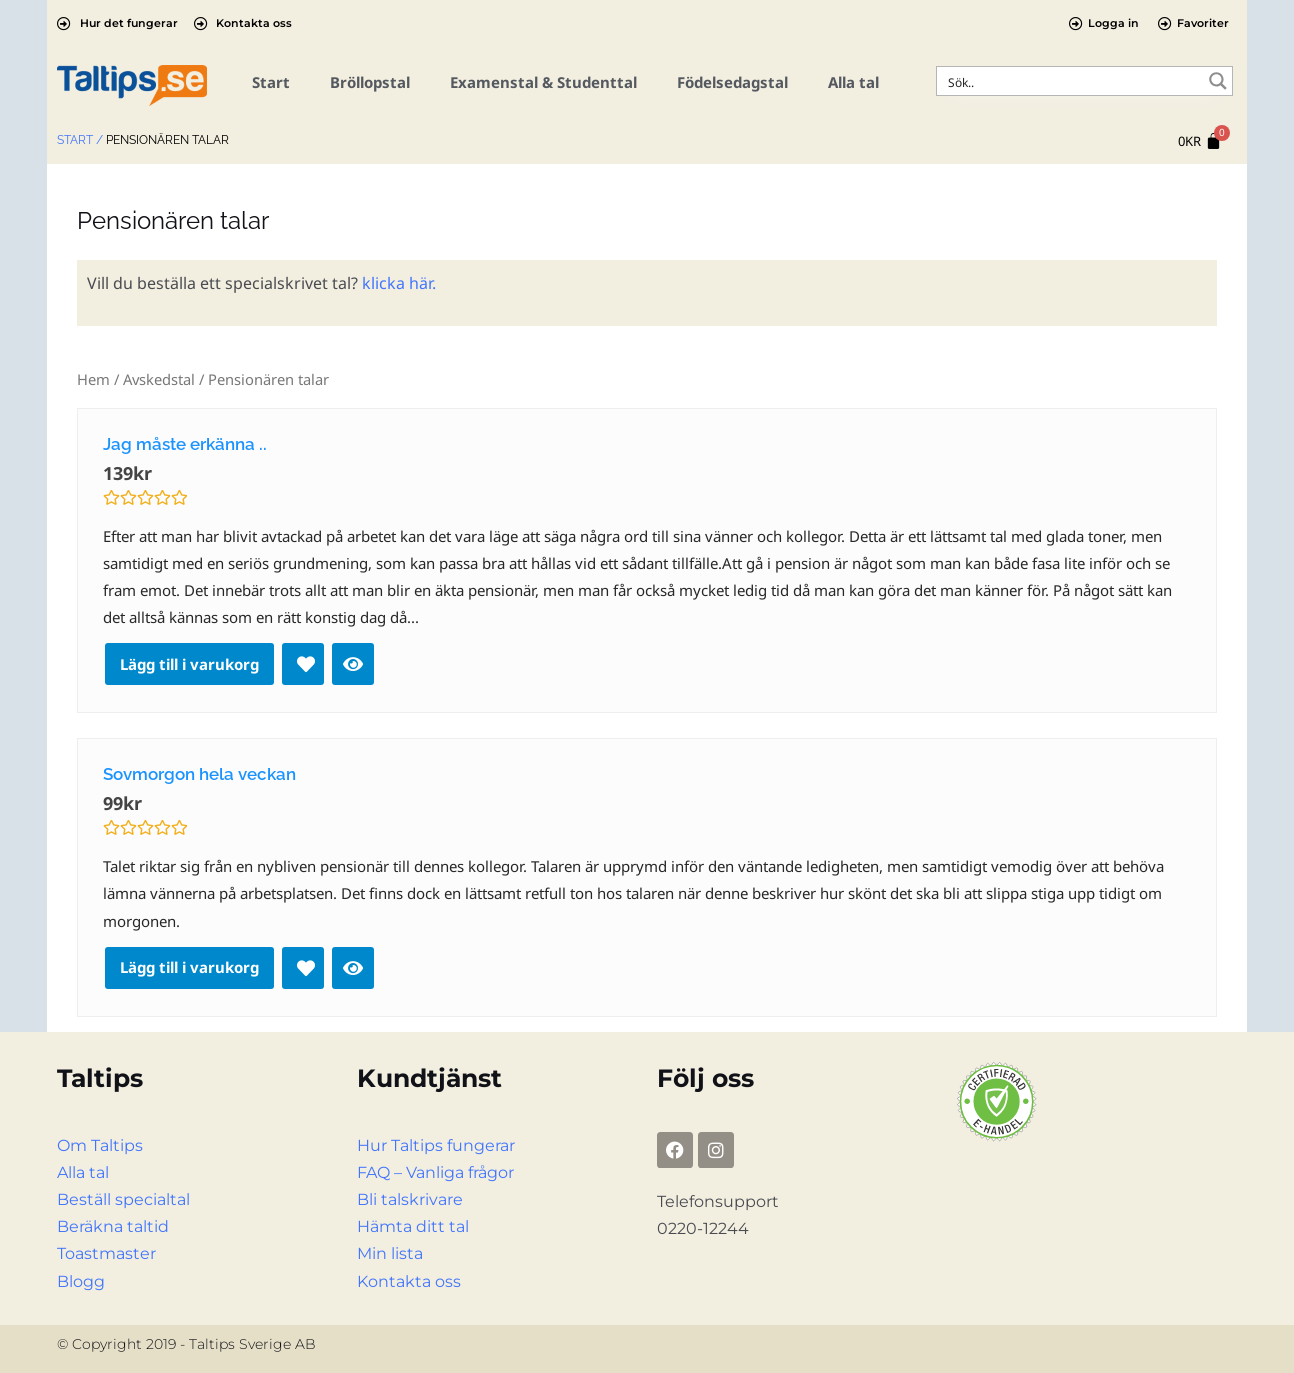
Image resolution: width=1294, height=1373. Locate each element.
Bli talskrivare (410, 1199)
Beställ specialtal (123, 1199)
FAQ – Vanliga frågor (435, 1172)
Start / (80, 140)
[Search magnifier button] (1218, 81)
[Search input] (1071, 81)
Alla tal (853, 82)
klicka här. (399, 283)
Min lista (390, 1253)
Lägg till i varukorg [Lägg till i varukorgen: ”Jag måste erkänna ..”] (189, 664)
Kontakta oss (409, 1281)
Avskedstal (159, 379)
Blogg (81, 1281)
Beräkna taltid (113, 1226)
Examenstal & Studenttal (543, 82)
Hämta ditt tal (413, 1226)
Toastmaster (106, 1253)
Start (271, 82)
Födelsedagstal (732, 82)
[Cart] (1200, 141)
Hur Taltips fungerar (436, 1145)
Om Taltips (100, 1145)
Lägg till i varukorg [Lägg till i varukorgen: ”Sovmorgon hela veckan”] (189, 967)
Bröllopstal (370, 82)
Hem (93, 379)
